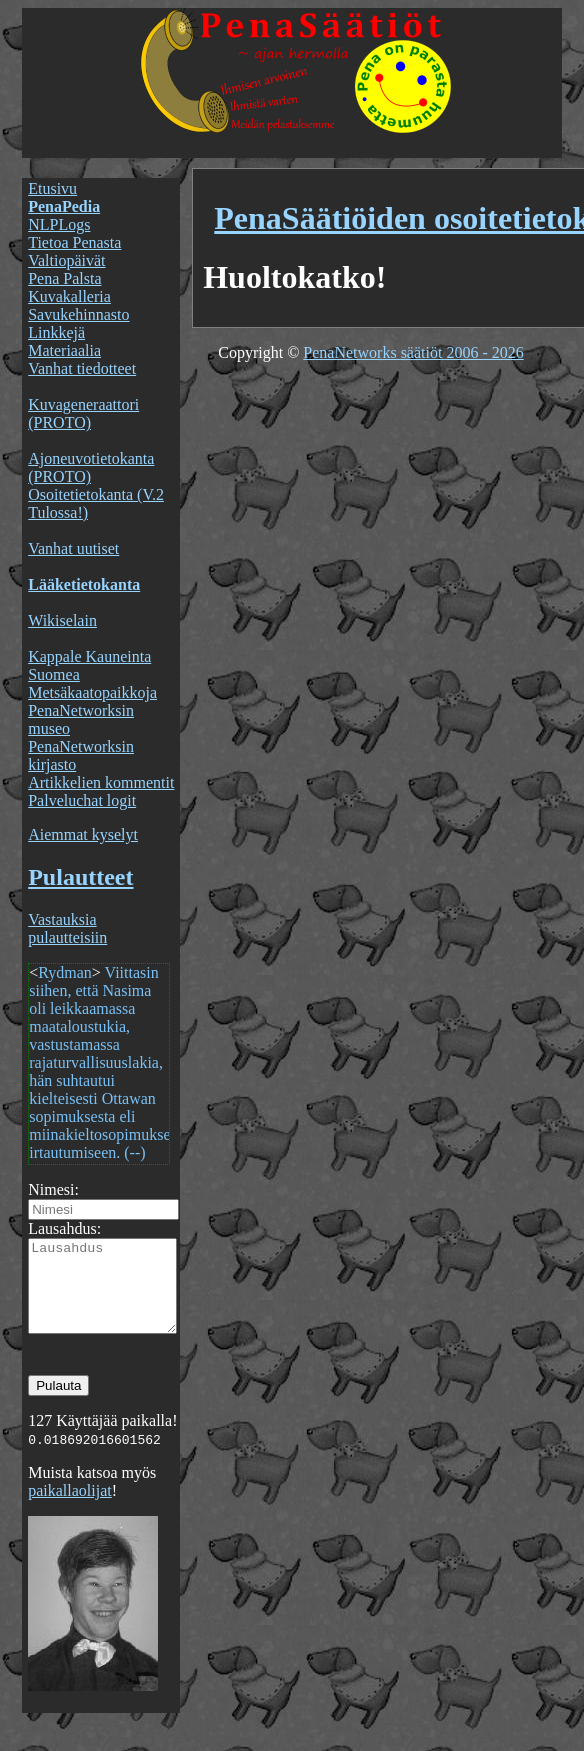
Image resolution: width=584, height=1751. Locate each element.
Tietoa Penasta (74, 242)
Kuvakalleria (69, 296)
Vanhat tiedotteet (82, 368)
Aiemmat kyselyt (83, 834)
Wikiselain (62, 620)
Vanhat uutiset (73, 548)
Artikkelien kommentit (101, 782)
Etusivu (52, 188)
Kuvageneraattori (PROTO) (83, 413)
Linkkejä (56, 332)
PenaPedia (64, 206)
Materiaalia (64, 350)
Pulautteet (80, 877)
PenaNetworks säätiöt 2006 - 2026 (413, 352)
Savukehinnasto (78, 314)
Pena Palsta (64, 278)
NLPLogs (59, 224)
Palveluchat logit (82, 800)
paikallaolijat (70, 1508)
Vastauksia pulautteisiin (67, 928)
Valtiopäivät (66, 260)
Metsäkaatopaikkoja (92, 692)
